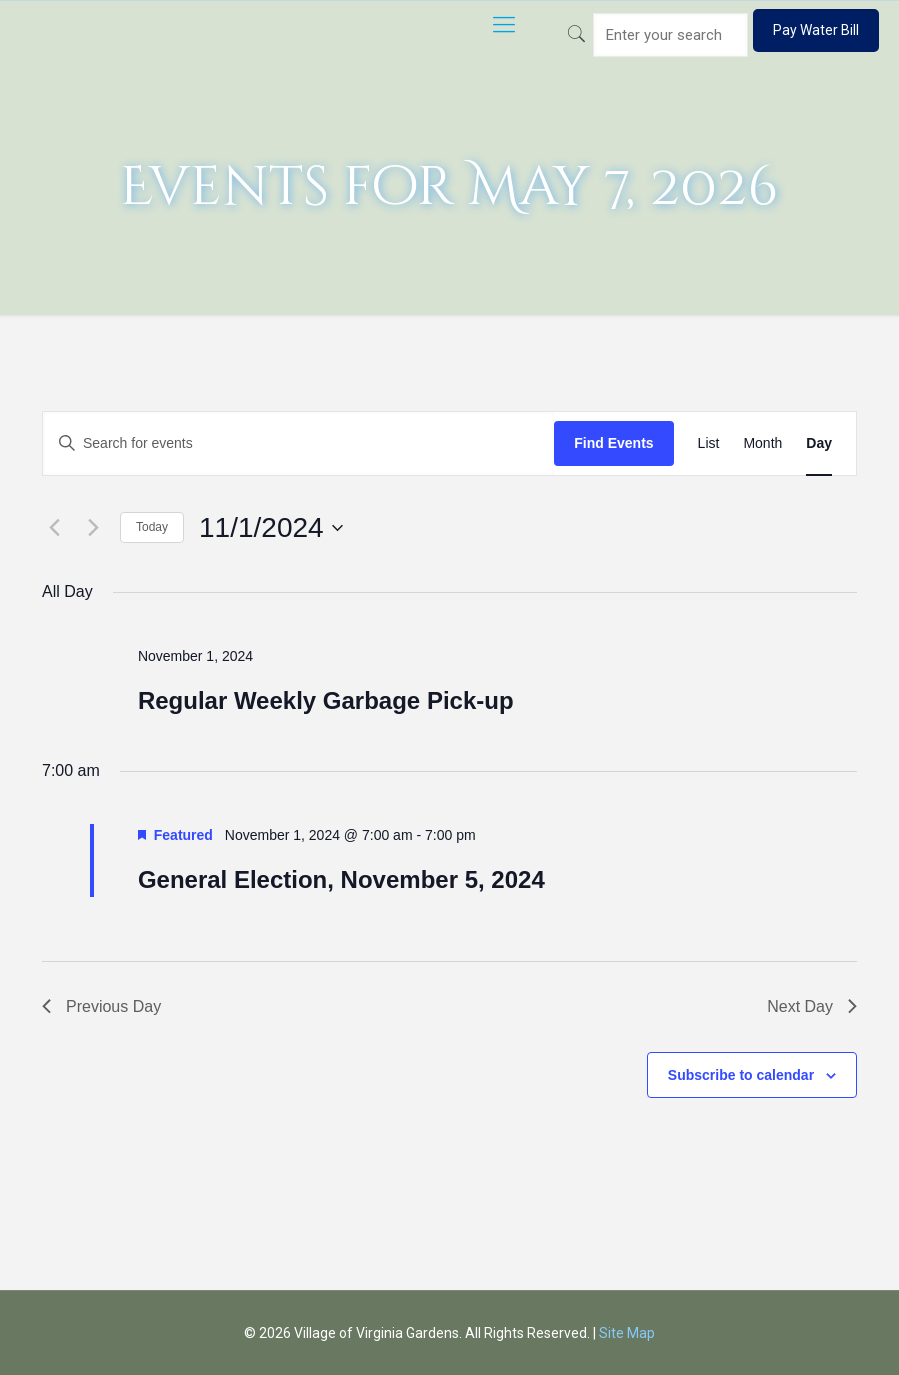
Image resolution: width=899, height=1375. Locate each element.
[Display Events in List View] (709, 443)
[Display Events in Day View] (819, 443)
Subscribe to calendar (741, 1075)
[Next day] (93, 528)
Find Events (613, 443)
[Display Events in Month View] (762, 443)
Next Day (812, 1006)
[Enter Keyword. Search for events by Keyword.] (298, 443)
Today (152, 527)
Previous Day (101, 1006)
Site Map (627, 1333)
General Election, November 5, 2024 (341, 879)
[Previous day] (54, 528)
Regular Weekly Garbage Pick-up (326, 700)
